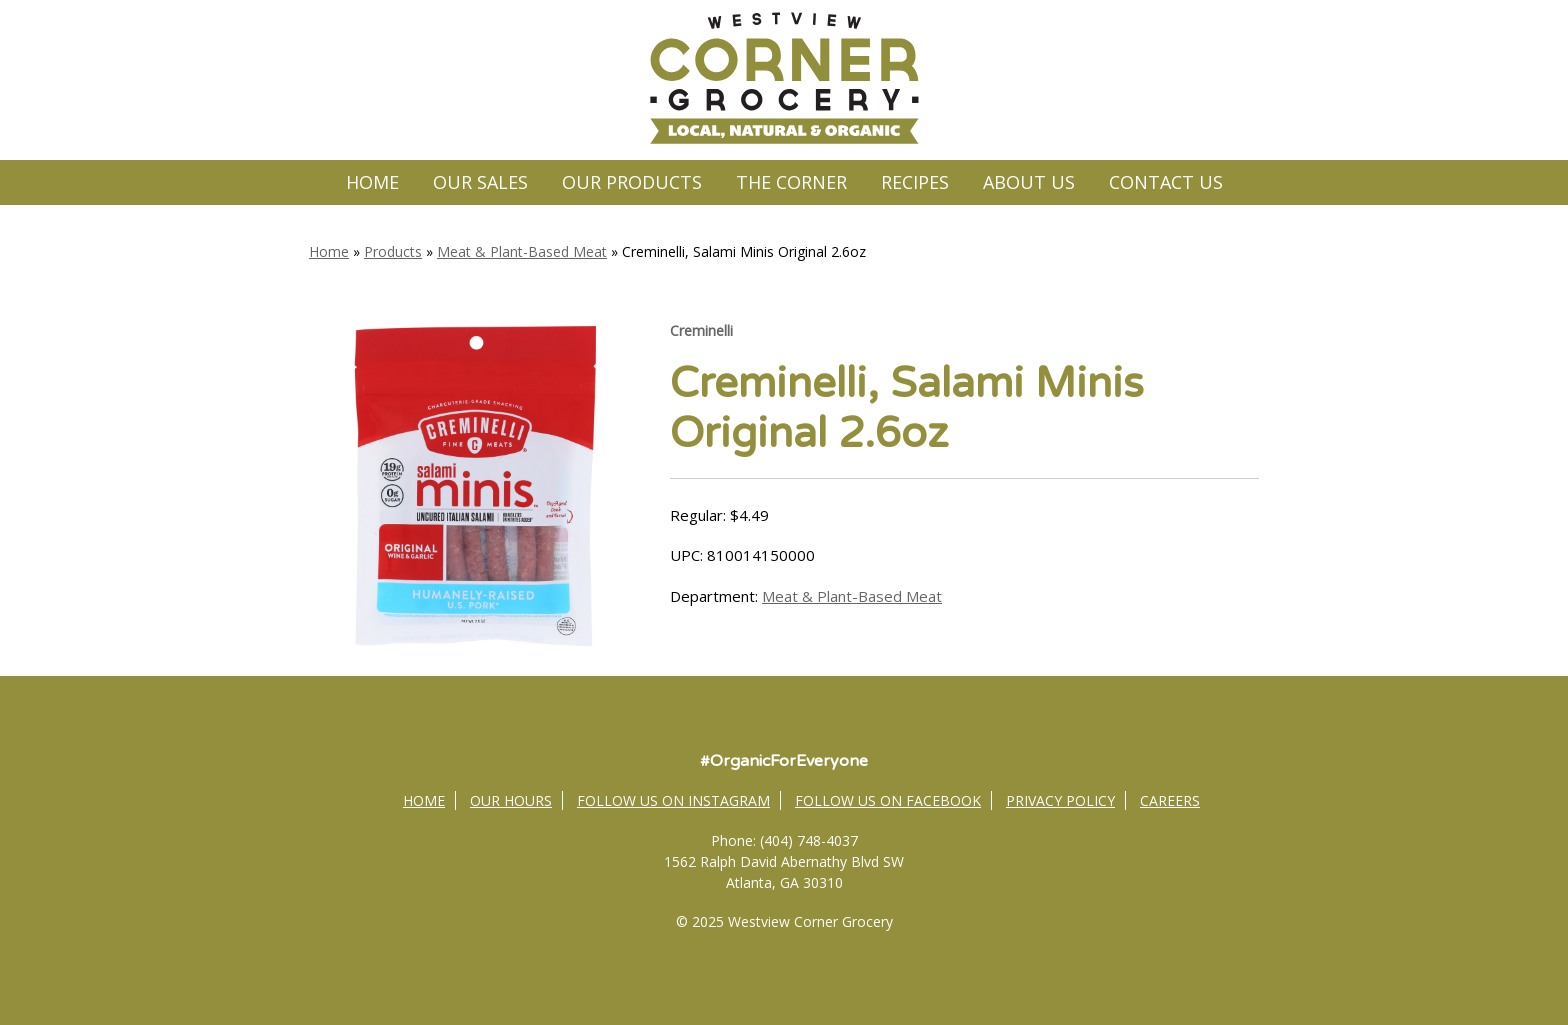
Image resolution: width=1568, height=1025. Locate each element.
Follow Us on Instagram (673, 800)
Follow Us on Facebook (888, 800)
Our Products (632, 182)
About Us (1029, 182)
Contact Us (1166, 182)
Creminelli (701, 330)
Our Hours (511, 800)
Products (393, 251)
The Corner (791, 182)
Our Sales (480, 182)
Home (372, 182)
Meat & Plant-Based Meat (522, 251)
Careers (1170, 800)
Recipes (915, 182)
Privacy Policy (1060, 800)
